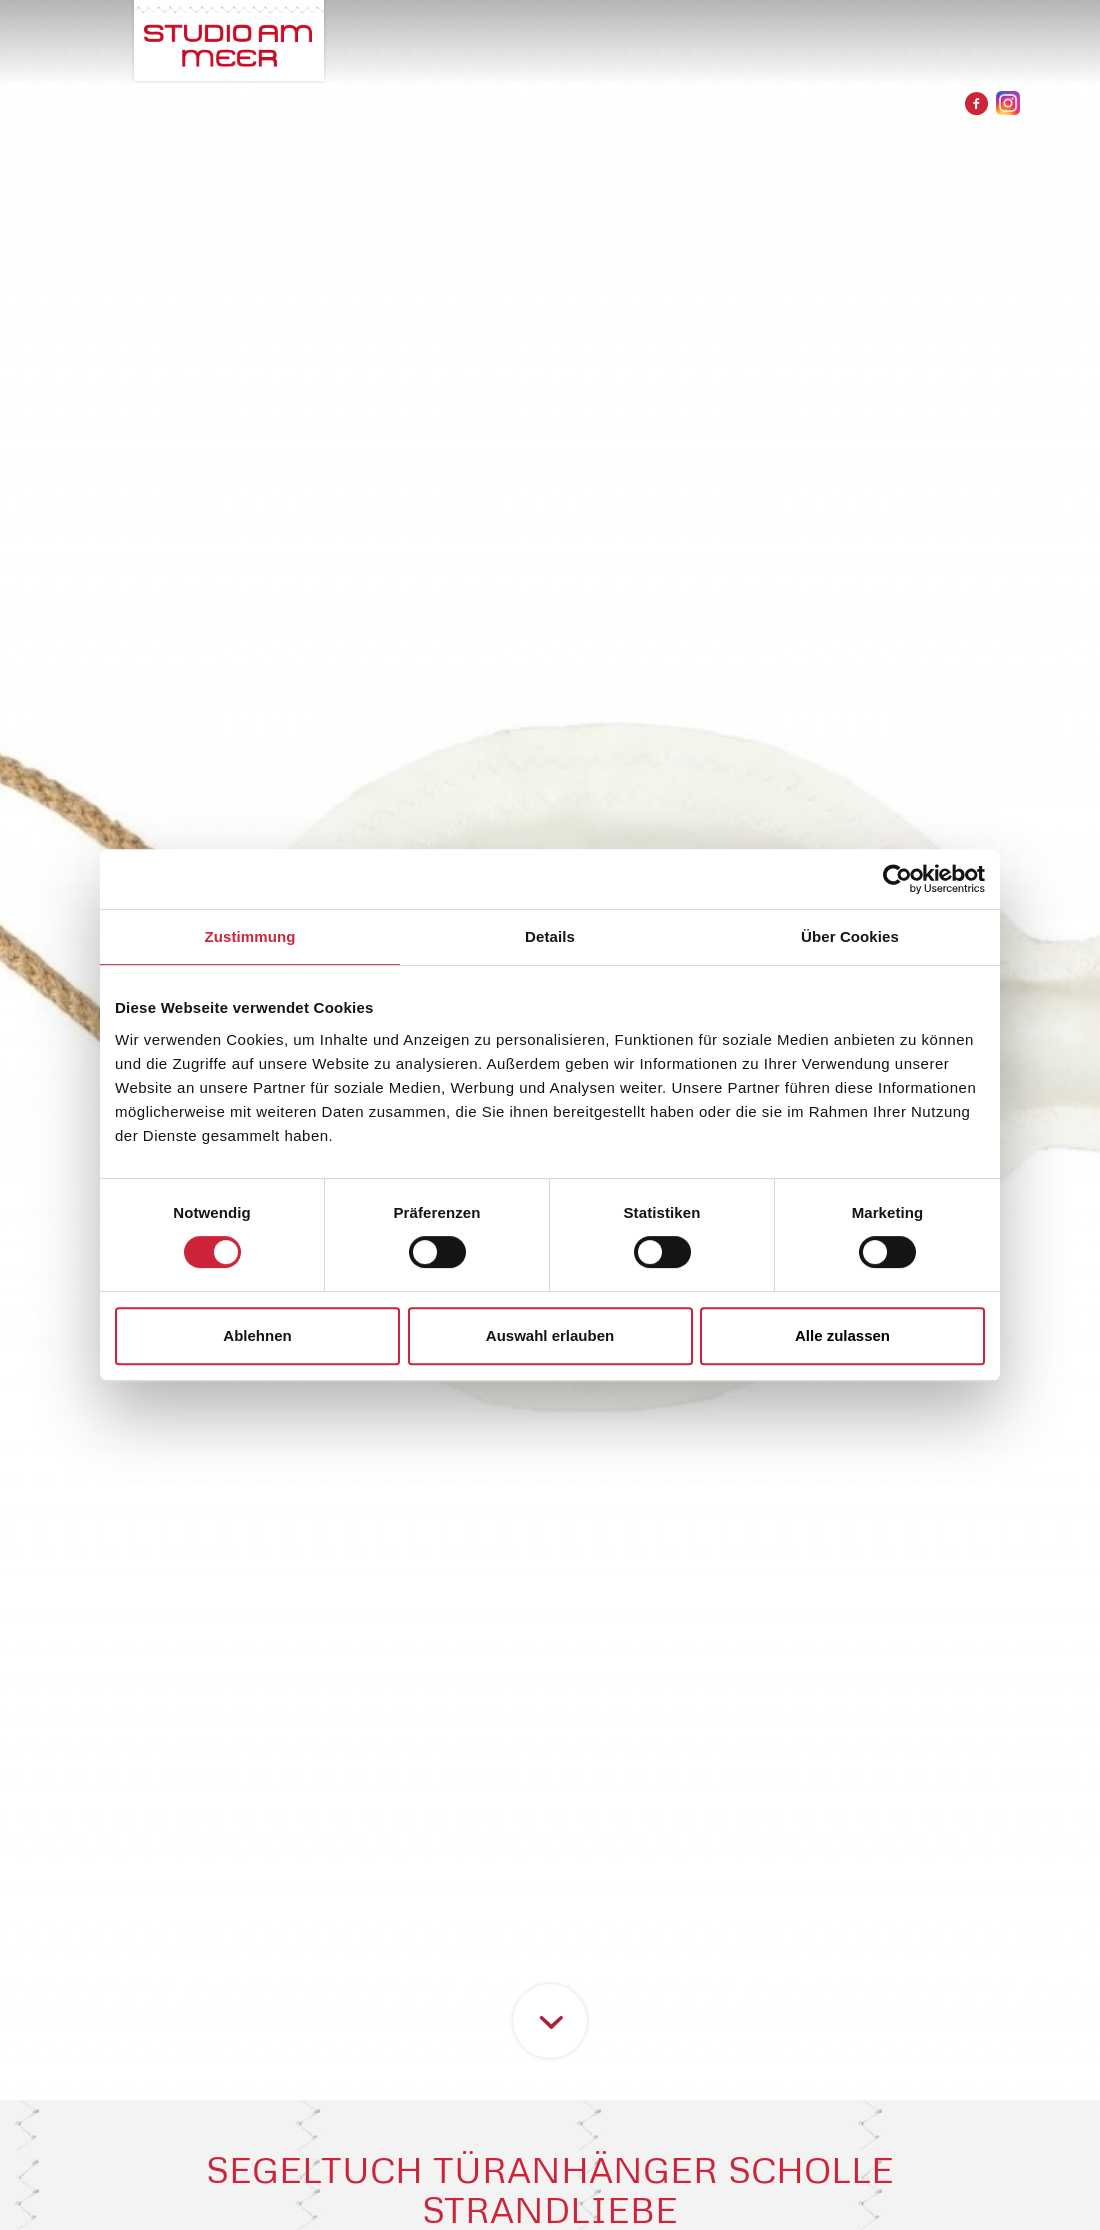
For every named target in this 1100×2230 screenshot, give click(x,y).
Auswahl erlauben (550, 1335)
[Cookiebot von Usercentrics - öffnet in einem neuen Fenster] (897, 879)
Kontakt (911, 104)
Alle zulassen (842, 1335)
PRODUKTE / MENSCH (530, 104)
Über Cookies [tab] (850, 936)
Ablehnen (257, 1335)
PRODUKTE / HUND (349, 104)
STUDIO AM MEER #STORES (744, 104)
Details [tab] (550, 936)
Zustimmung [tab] (250, 936)
